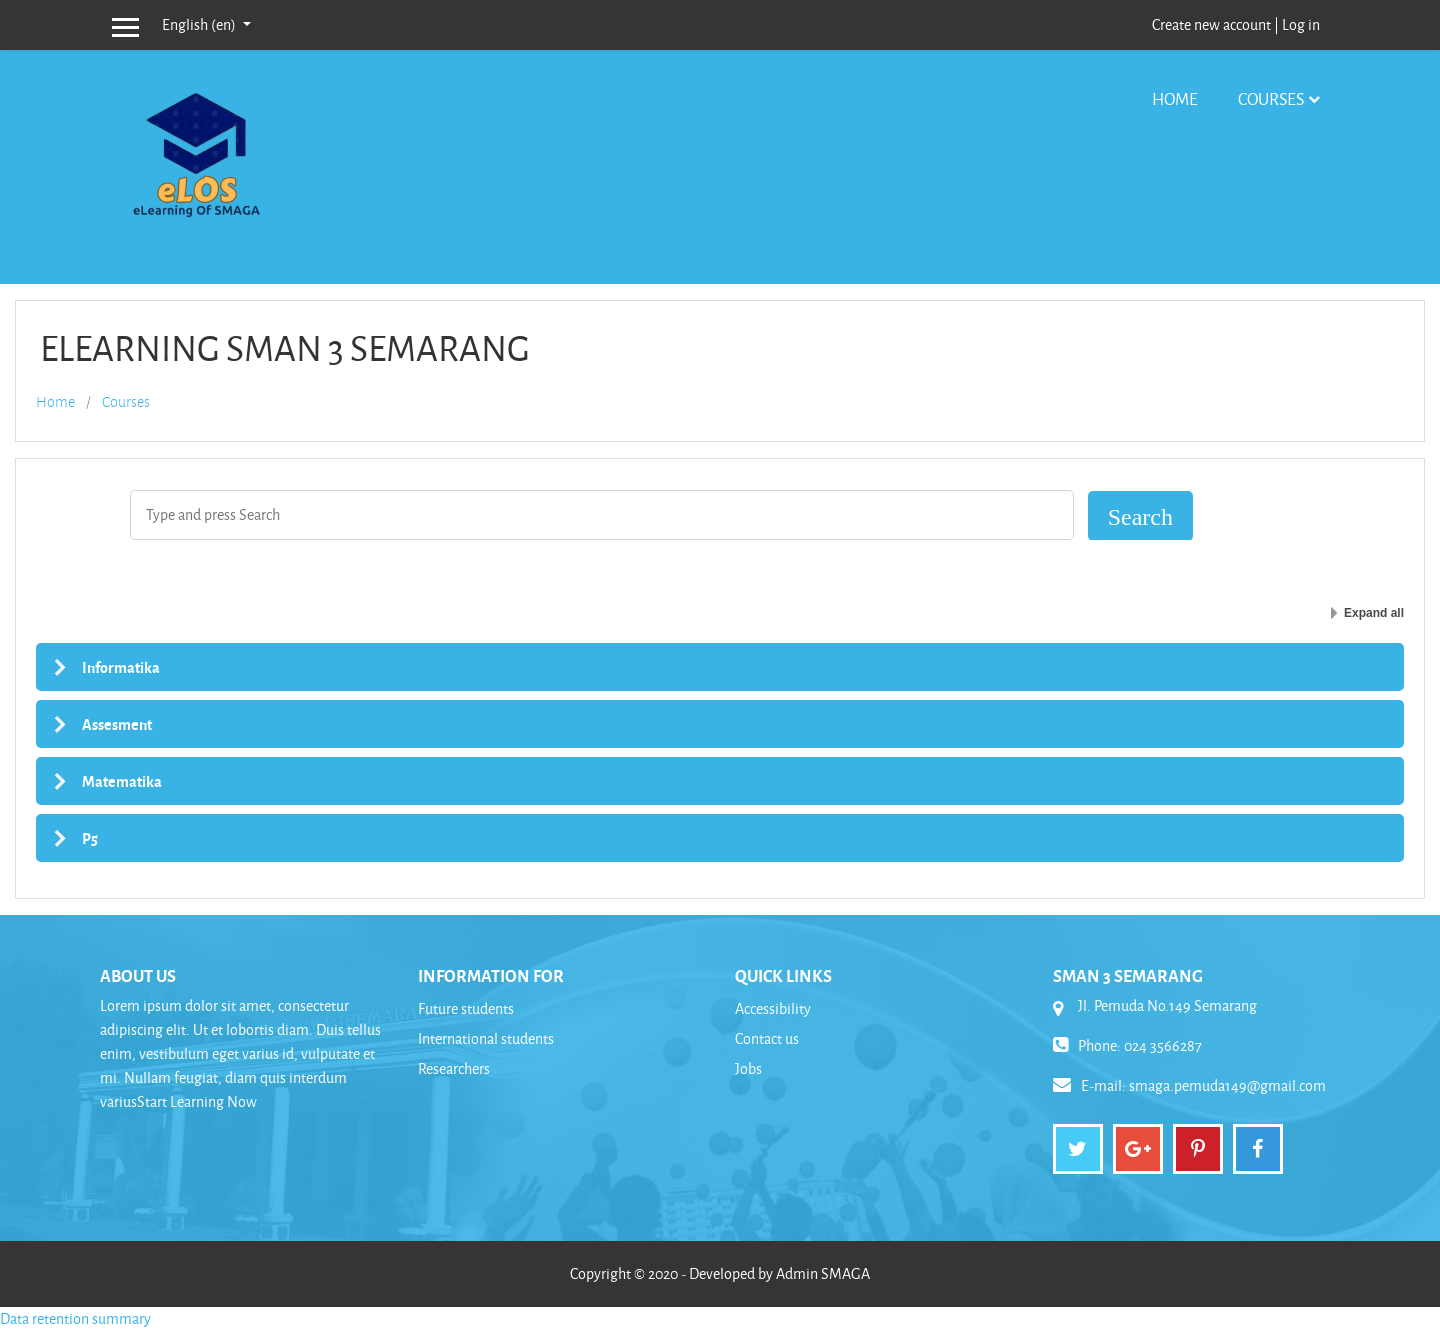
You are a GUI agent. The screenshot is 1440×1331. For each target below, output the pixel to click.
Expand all (1374, 613)
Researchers (454, 1068)
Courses (1271, 98)
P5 (90, 838)
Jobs (748, 1068)
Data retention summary (75, 1318)
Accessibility (773, 1008)
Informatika (121, 667)
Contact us (767, 1038)
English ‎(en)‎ (200, 24)
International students (486, 1038)
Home (1175, 98)
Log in (1301, 24)
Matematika (122, 781)
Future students (466, 1008)
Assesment (117, 724)
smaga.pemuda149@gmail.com (1227, 1085)
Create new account (1211, 24)
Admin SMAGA (823, 1273)
